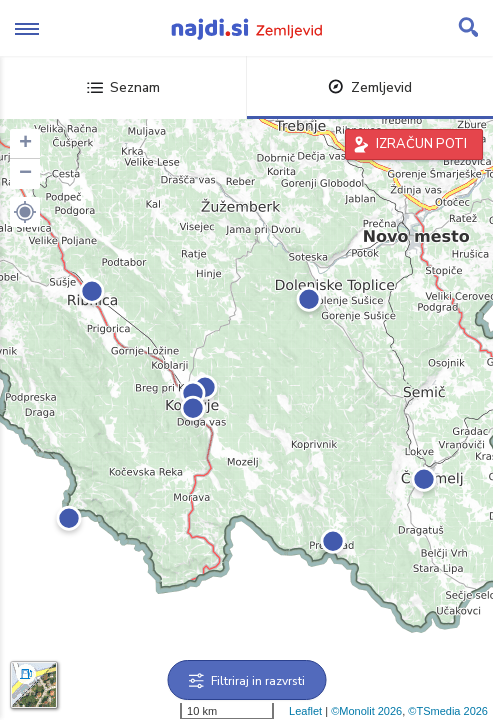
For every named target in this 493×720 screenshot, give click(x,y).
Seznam (123, 87)
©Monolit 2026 (366, 711)
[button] (25, 212)
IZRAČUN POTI (421, 144)
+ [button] (25, 144)
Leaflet (305, 711)
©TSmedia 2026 (448, 711)
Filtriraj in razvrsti (246, 681)
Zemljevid (370, 87)
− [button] (25, 174)
